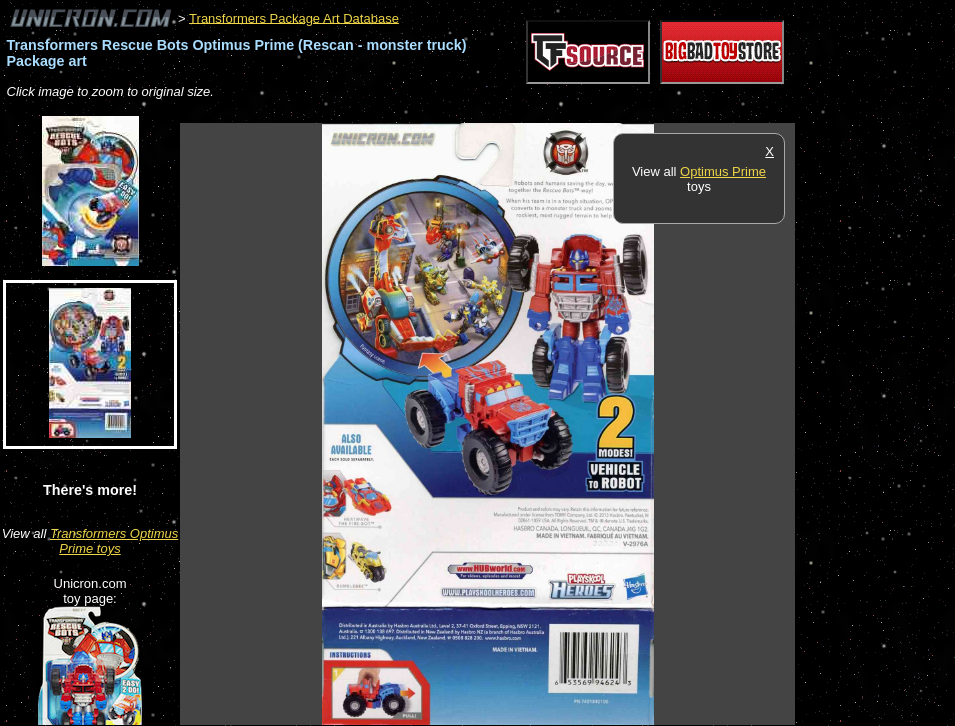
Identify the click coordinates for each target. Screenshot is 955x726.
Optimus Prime (723, 171)
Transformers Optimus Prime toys (114, 541)
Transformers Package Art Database (294, 17)
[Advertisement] (544, 112)
